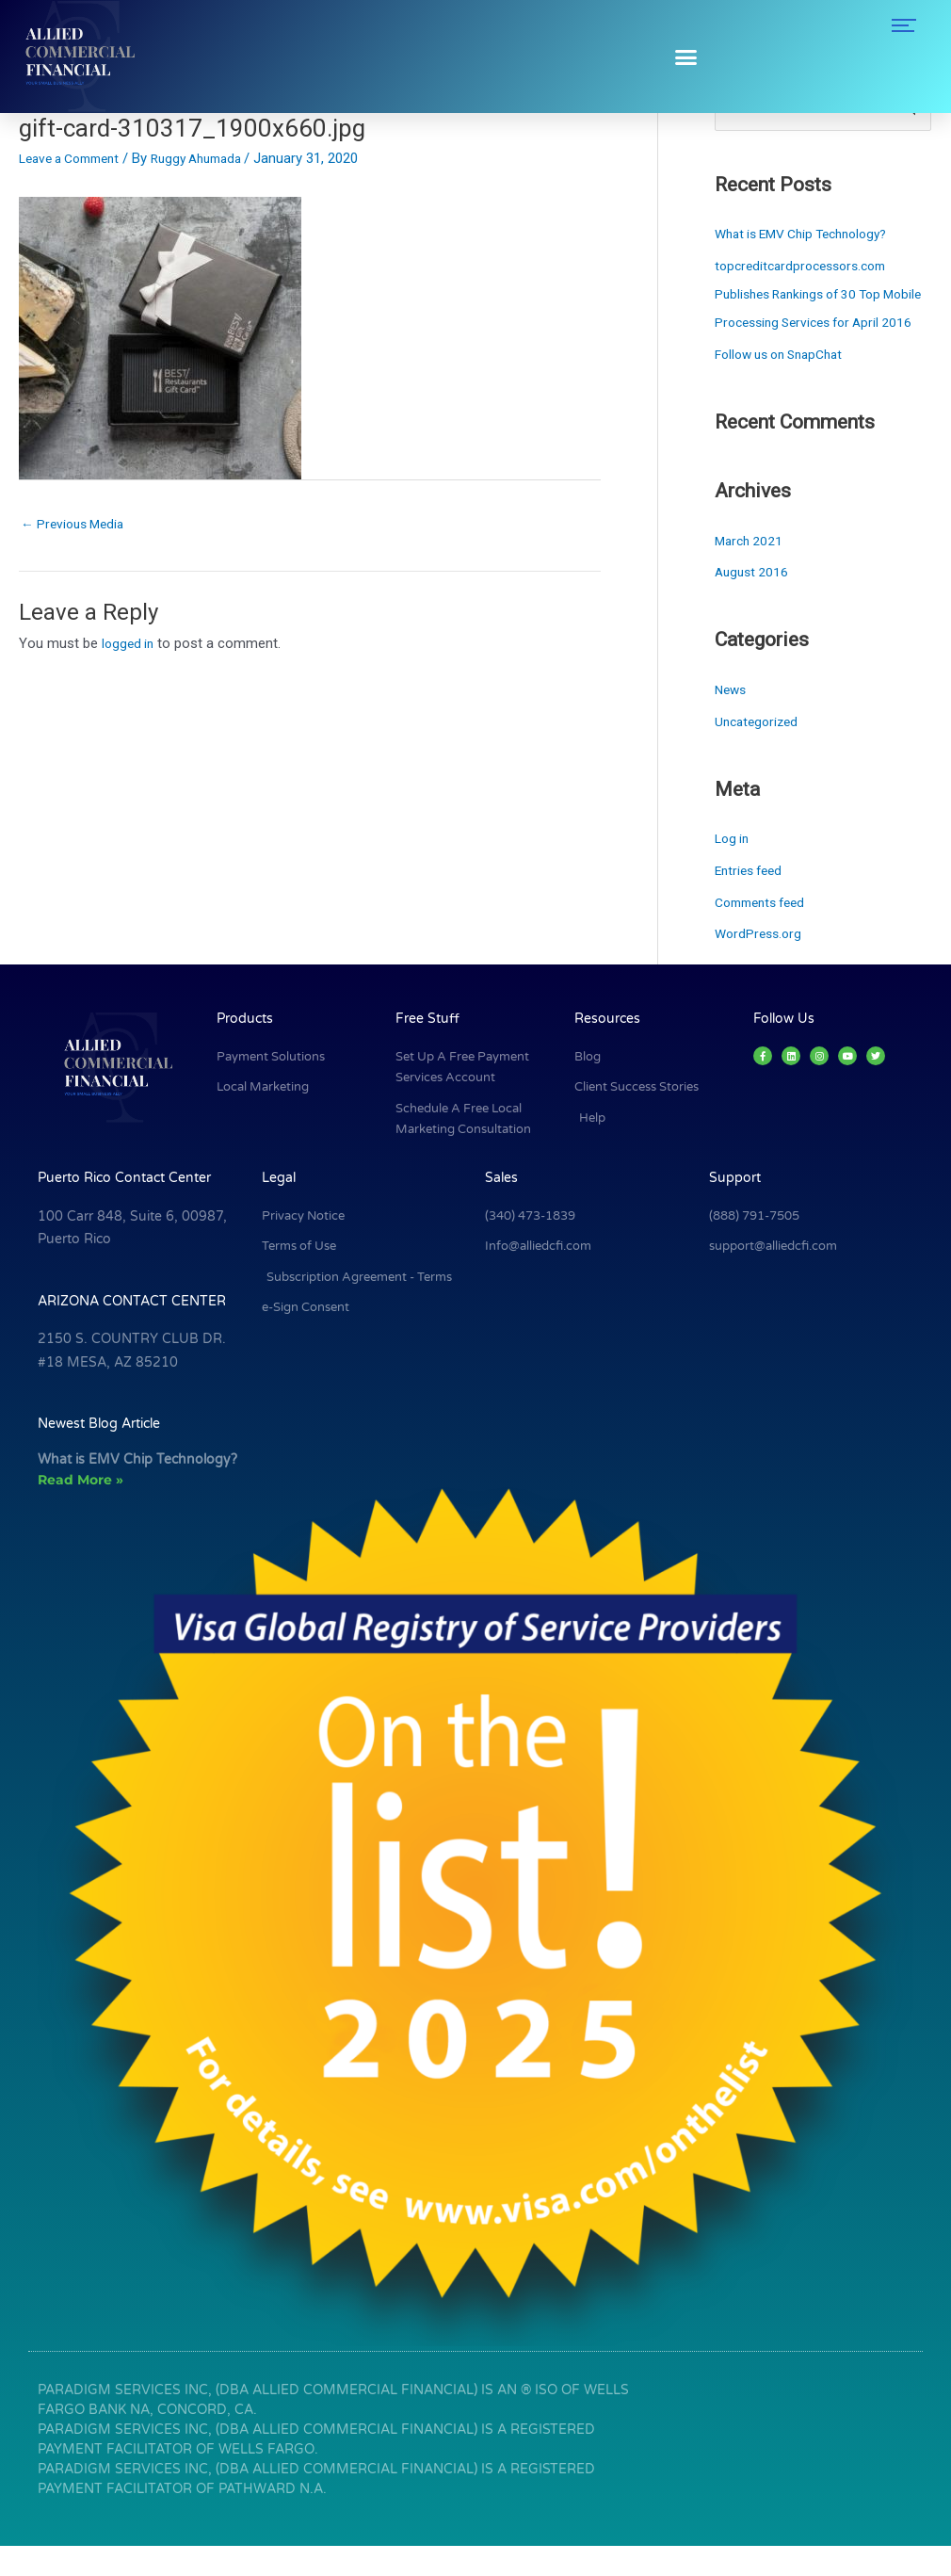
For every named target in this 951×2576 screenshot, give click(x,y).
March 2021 (751, 570)
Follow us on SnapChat (786, 384)
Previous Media (77, 524)
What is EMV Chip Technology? (811, 235)
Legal (279, 1208)
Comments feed (765, 932)
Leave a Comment (76, 158)
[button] (686, 56)
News (732, 719)
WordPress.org (761, 964)
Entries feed (752, 900)
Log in (733, 868)
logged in (129, 646)
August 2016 (754, 602)
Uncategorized (759, 751)
